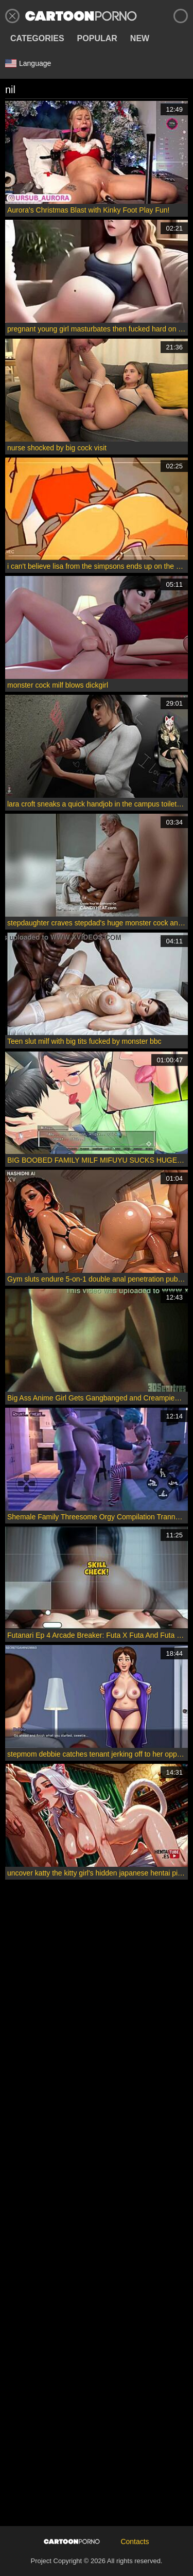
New (139, 38)
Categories (37, 38)
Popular (97, 38)
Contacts (134, 2541)
